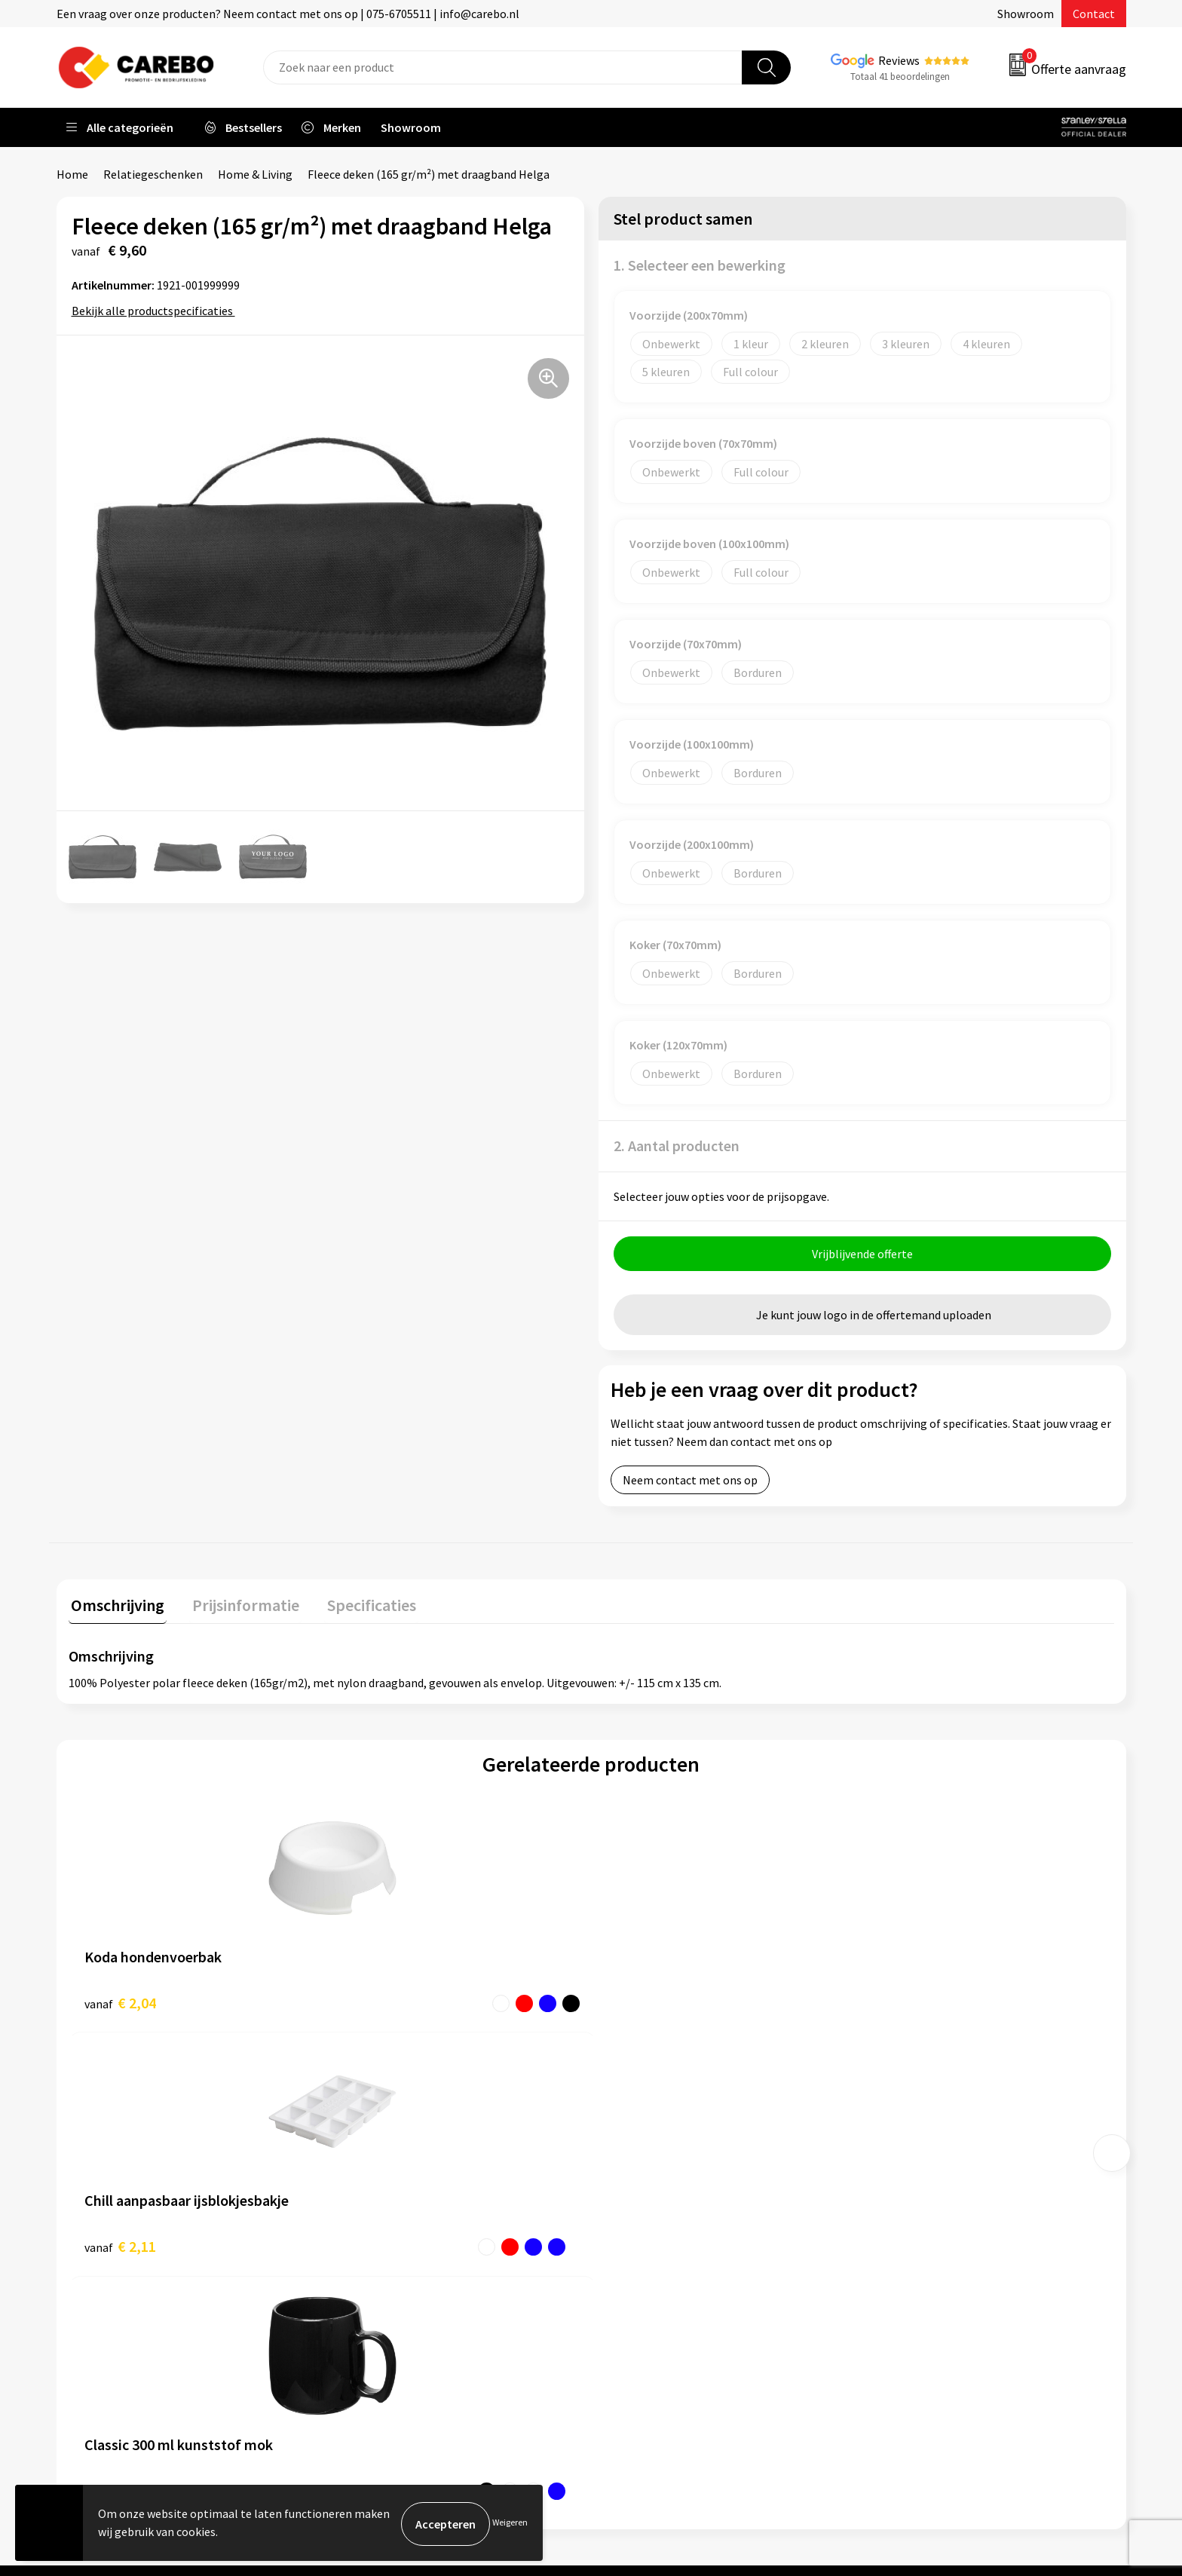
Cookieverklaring (388, 2268)
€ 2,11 (381, 2002)
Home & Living (255, 174)
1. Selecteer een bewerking (699, 265)
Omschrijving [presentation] (115, 1605)
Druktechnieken (385, 2314)
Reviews (899, 60)
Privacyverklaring (389, 2291)
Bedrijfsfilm (641, 2268)
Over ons (632, 2176)
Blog (622, 2199)
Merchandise (642, 2245)
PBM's (891, 2199)
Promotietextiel (917, 2153)
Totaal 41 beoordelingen (900, 76)
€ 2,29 (642, 2002)
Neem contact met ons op (690, 1482)
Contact (1094, 13)
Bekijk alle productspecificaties (157, 310)
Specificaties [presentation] (358, 1605)
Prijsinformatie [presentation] (238, 1605)
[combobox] (503, 67)
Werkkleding (907, 2176)
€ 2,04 (120, 2002)
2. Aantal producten (677, 1145)
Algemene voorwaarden (405, 2222)
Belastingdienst (385, 2153)
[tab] (115, 1608)
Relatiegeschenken (153, 174)
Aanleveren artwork (395, 2176)
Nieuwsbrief (641, 2291)
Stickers (896, 2291)
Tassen (893, 2268)
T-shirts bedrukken (659, 2222)
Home (72, 174)
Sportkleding (909, 2222)
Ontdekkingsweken (659, 2153)
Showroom (1025, 13)
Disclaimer (372, 2337)
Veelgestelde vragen (396, 2245)
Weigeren (510, 2523)
